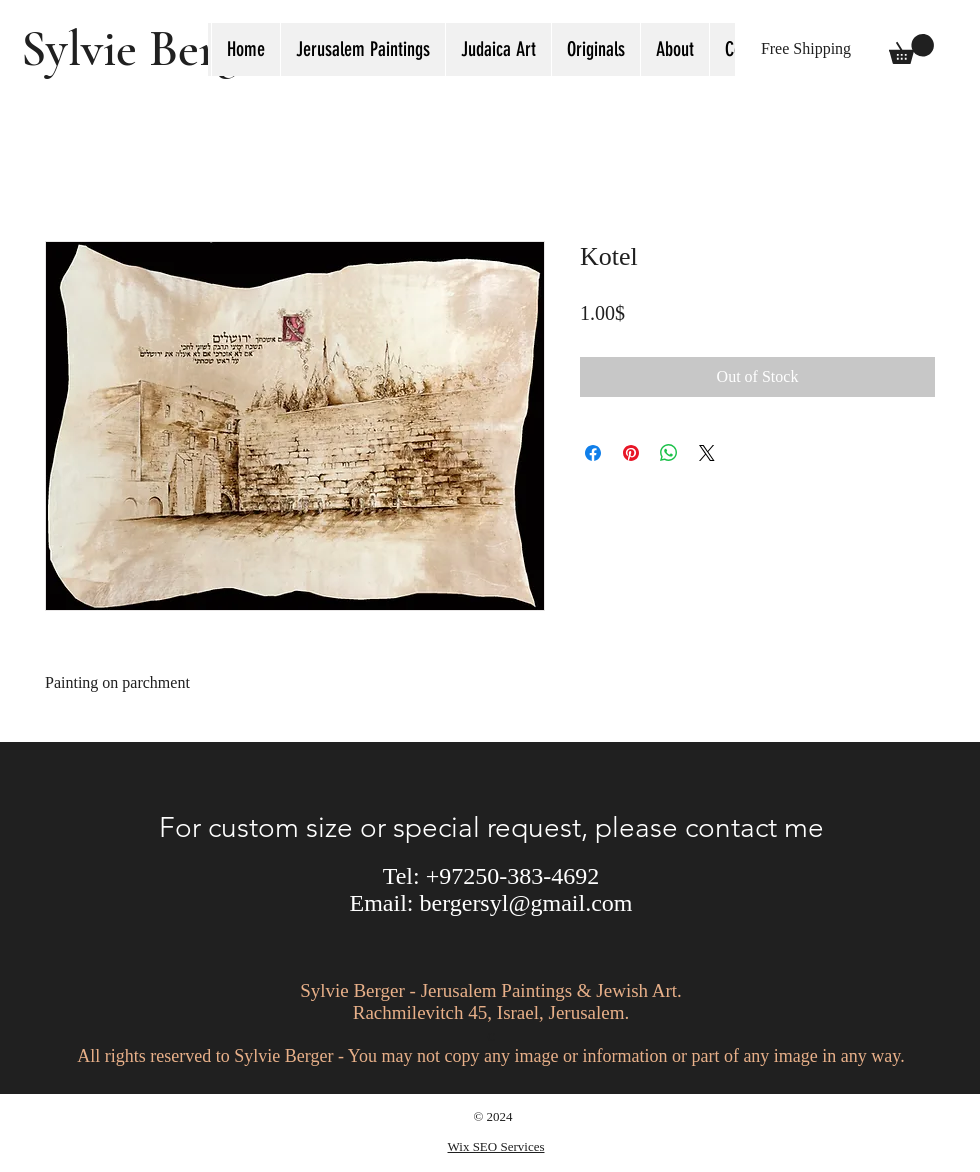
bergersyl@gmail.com (526, 903)
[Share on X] (707, 453)
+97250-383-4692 (513, 876)
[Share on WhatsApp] (669, 453)
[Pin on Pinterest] (631, 453)
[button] (498, 49)
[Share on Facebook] (593, 453)
